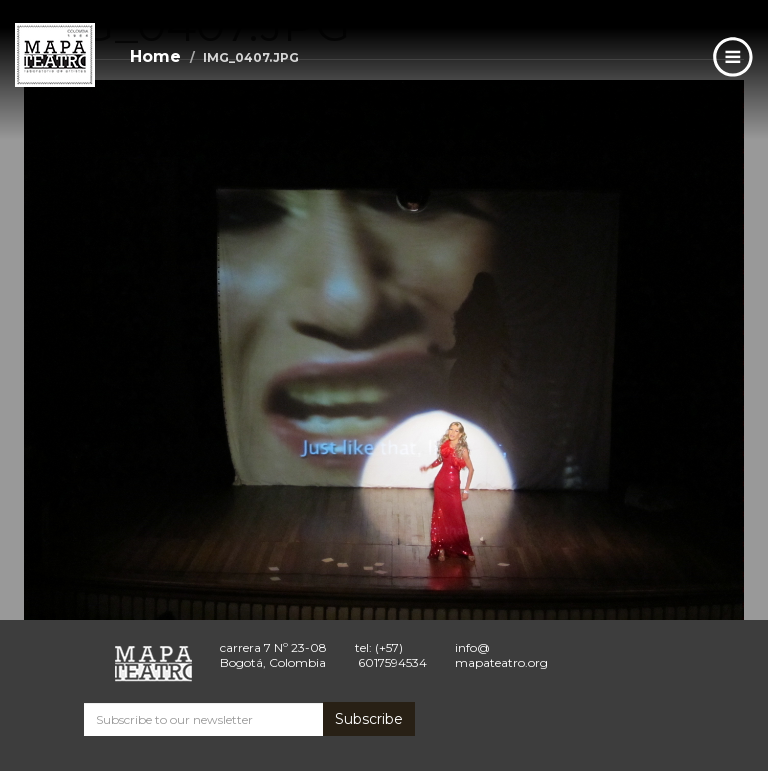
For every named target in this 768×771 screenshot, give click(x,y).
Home (155, 56)
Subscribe (369, 719)
